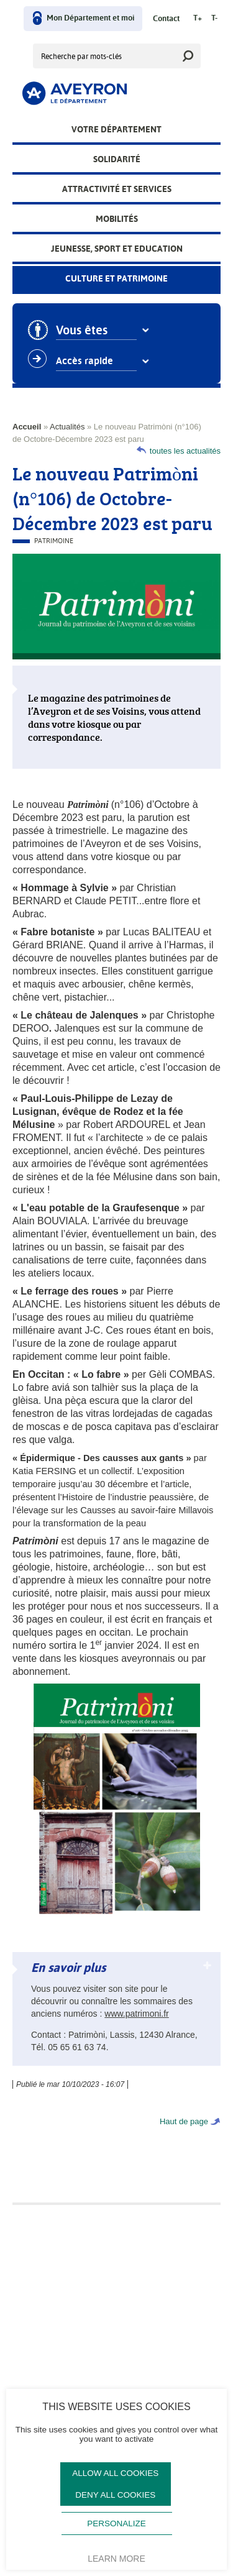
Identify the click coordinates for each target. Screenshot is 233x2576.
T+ (197, 18)
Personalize (116, 2523)
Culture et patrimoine (116, 278)
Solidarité (116, 159)
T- (214, 18)
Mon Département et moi (90, 18)
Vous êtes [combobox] (86, 330)
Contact (166, 19)
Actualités (67, 426)
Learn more (116, 2559)
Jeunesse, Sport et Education (117, 249)
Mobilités (117, 219)
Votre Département (116, 129)
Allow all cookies (115, 2473)
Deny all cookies (115, 2495)
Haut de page (184, 2121)
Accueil (26, 426)
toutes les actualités (185, 451)
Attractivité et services (116, 189)
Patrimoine (53, 541)
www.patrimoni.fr (136, 2014)
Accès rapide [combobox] (88, 361)
